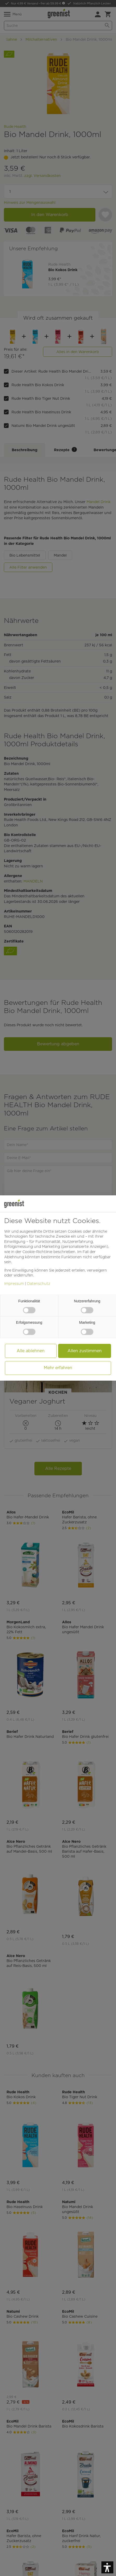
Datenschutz (38, 1283)
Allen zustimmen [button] (85, 1350)
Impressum (14, 1283)
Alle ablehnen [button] (31, 1350)
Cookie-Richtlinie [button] (37, 1252)
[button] (107, 2567)
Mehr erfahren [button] (58, 1367)
